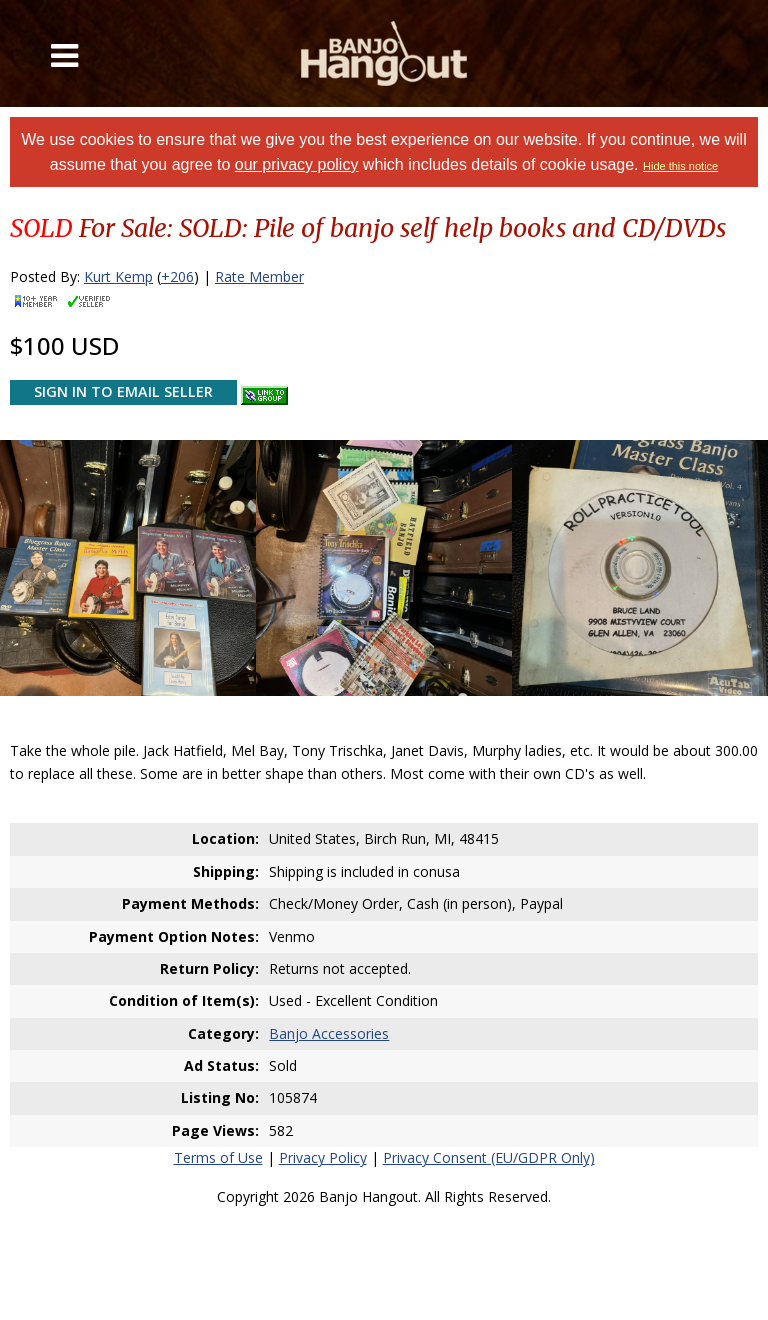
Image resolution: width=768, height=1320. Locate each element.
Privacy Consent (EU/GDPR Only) (489, 1157)
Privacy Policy (323, 1157)
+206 (177, 276)
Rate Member (259, 276)
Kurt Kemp (118, 276)
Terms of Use (218, 1157)
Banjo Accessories (329, 1033)
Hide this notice (680, 166)
